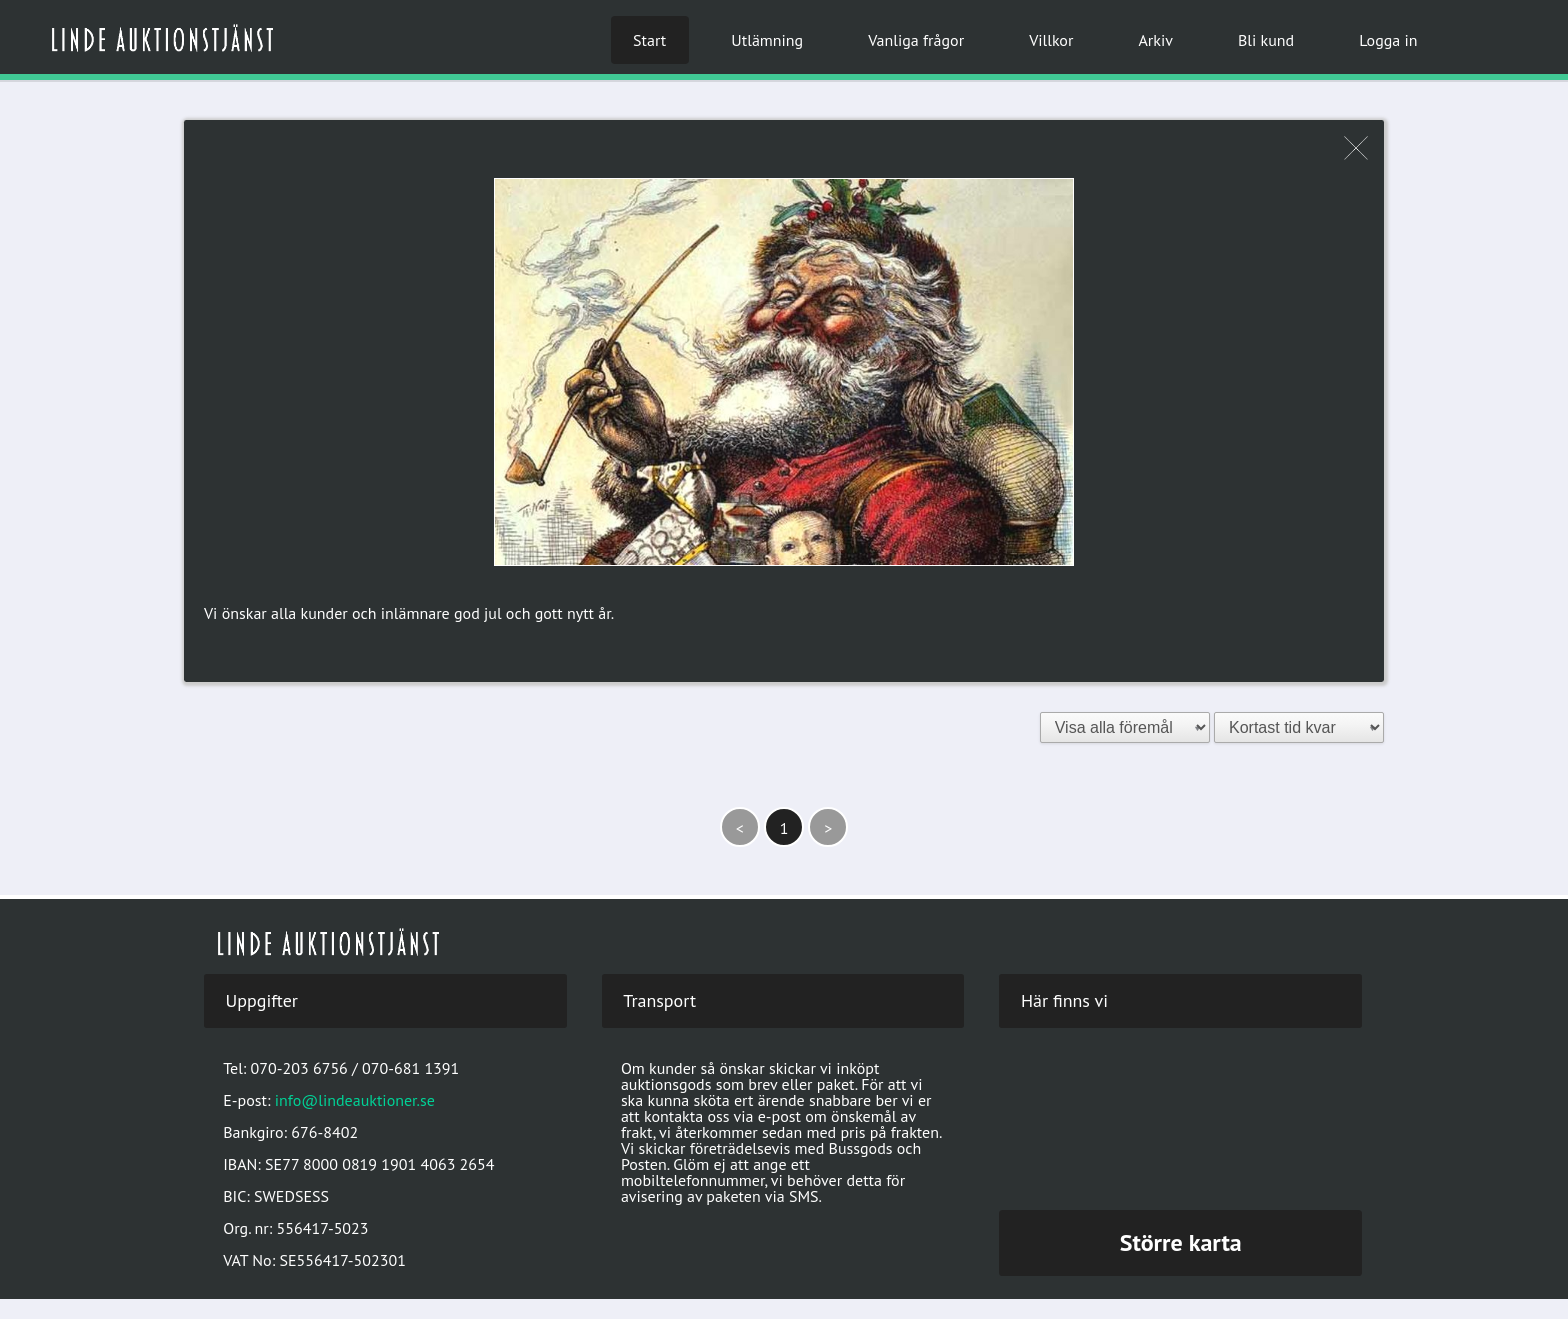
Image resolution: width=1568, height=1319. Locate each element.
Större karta (1181, 1242)
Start (649, 40)
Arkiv (1155, 40)
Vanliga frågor (916, 40)
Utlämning (767, 40)
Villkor (1051, 40)
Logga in (1388, 40)
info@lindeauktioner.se (355, 1100)
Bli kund (1266, 40)
